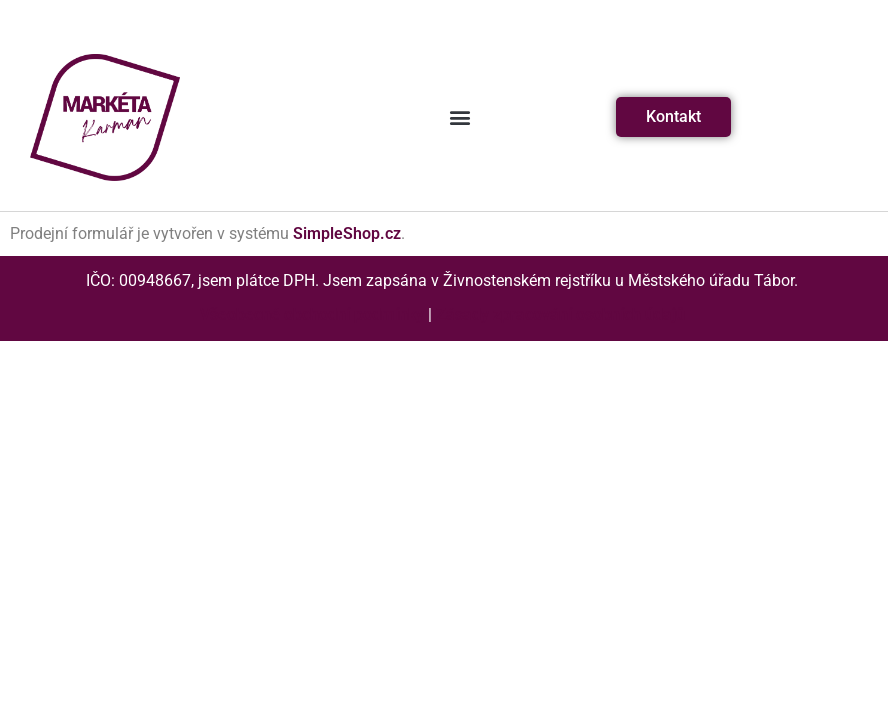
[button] (459, 117)
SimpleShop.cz (347, 233)
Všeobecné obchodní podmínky (312, 314)
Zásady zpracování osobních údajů (560, 314)
